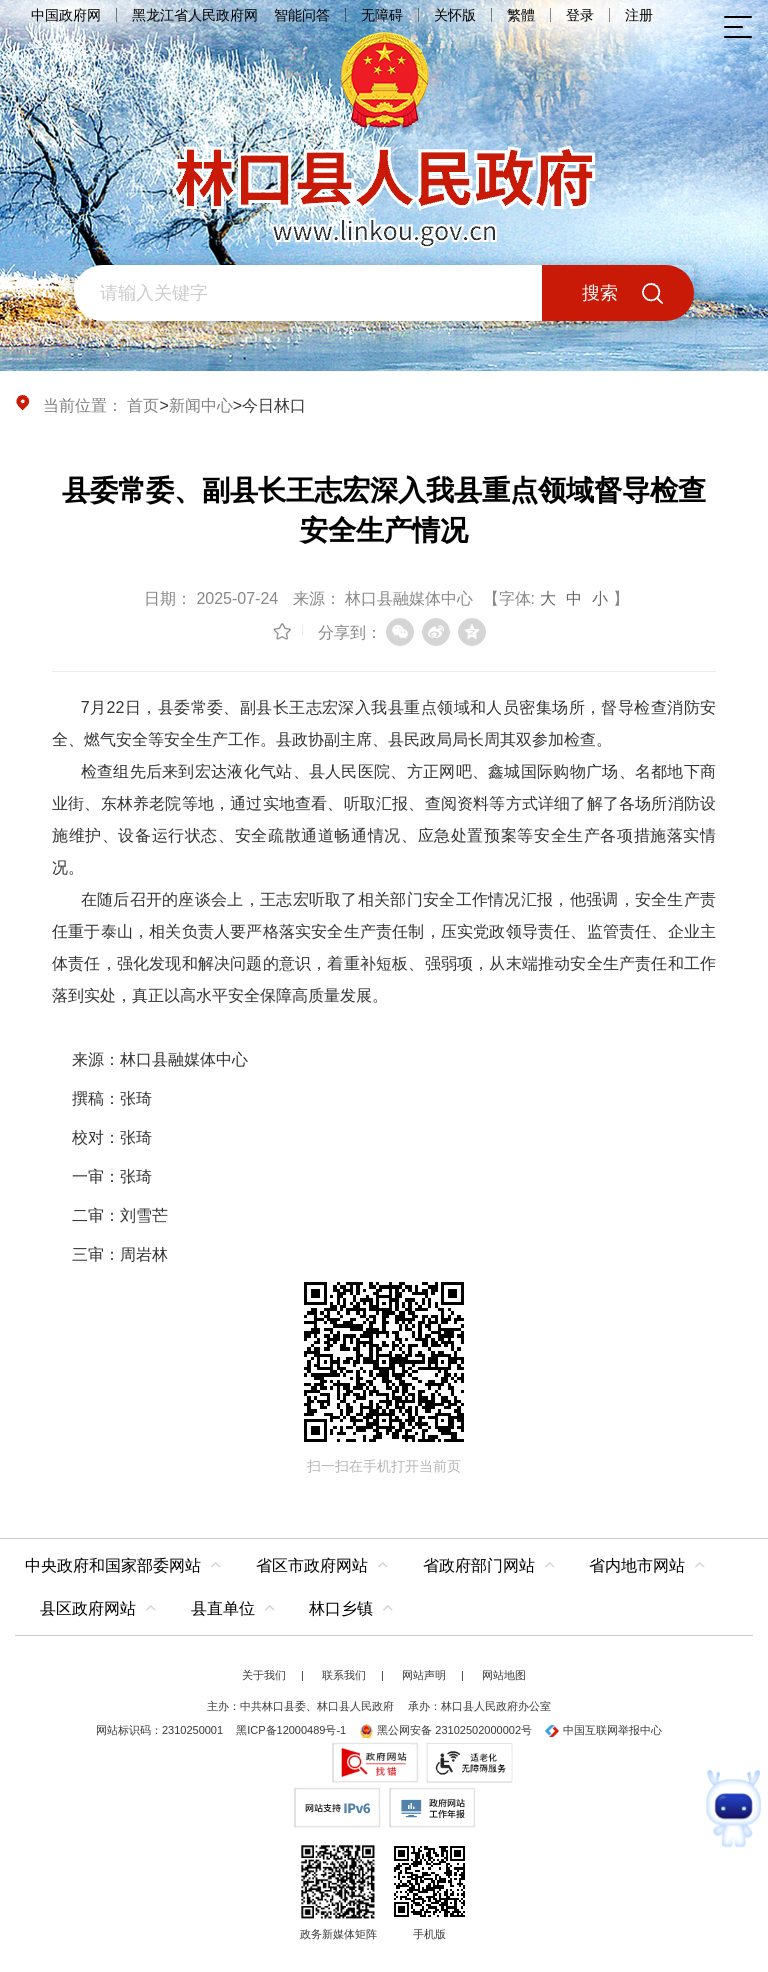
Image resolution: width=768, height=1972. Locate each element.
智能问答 (302, 15)
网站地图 (504, 1675)
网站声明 (424, 1675)
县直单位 (223, 1608)
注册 (639, 15)
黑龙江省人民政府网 (195, 15)
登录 (580, 15)
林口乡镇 (341, 1608)
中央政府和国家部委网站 (113, 1565)
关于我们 (264, 1675)
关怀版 (455, 15)
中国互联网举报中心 (603, 1730)
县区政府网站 (88, 1608)
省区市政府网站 (312, 1565)
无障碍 (382, 15)
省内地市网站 (637, 1565)
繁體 (521, 15)
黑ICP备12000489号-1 (291, 1730)
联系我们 (344, 1675)
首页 (143, 405)
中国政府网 (66, 15)
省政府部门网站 (479, 1565)
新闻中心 (201, 405)
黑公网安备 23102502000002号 (445, 1730)
